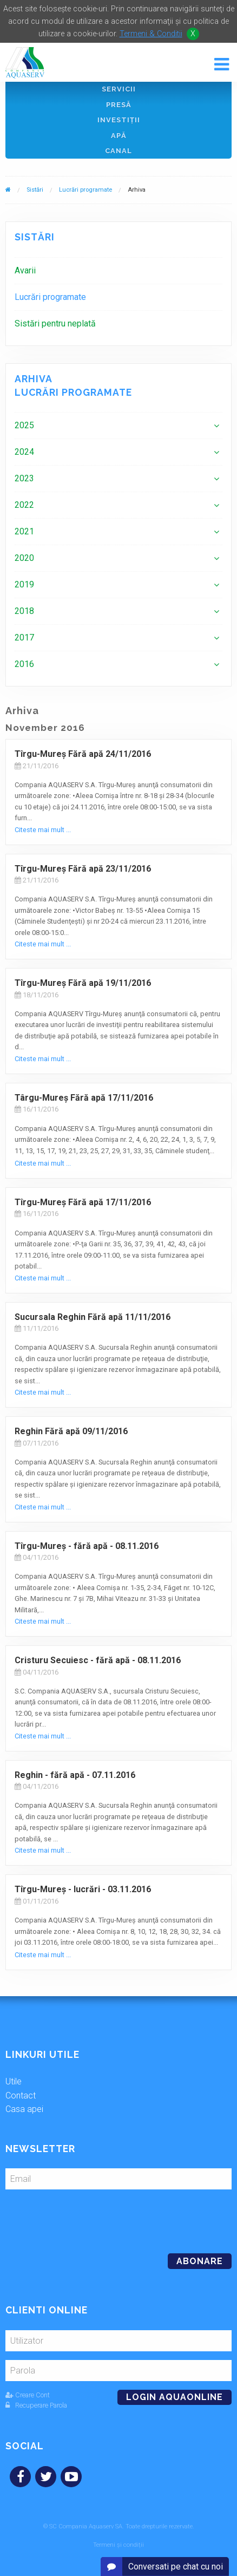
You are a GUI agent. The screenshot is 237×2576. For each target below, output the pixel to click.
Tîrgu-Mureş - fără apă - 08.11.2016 (87, 1546)
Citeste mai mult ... (43, 830)
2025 (24, 425)
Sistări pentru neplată (55, 323)
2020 (24, 558)
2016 (24, 664)
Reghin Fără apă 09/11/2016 (71, 1431)
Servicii (119, 89)
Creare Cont (27, 2395)
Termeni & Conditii (151, 33)
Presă (118, 105)
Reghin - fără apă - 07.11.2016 (75, 1775)
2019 (24, 584)
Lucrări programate (85, 189)
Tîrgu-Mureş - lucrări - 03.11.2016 (83, 1889)
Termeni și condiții (118, 2544)
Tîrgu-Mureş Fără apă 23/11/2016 (83, 869)
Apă (119, 136)
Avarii (25, 270)
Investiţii (118, 120)
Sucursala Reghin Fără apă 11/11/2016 (92, 1317)
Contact (20, 2095)
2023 (24, 478)
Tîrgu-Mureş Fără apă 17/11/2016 (83, 1202)
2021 (24, 531)
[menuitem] (118, 270)
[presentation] (79, 2217)
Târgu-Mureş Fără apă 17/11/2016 (84, 1098)
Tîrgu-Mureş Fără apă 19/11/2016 (83, 983)
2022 (24, 505)
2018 (24, 611)
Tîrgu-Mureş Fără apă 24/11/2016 (83, 754)
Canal (118, 151)
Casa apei (24, 2109)
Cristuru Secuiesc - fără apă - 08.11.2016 (98, 1660)
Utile (13, 2081)
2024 (24, 452)
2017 (24, 637)
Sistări (35, 189)
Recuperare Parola (36, 2405)
